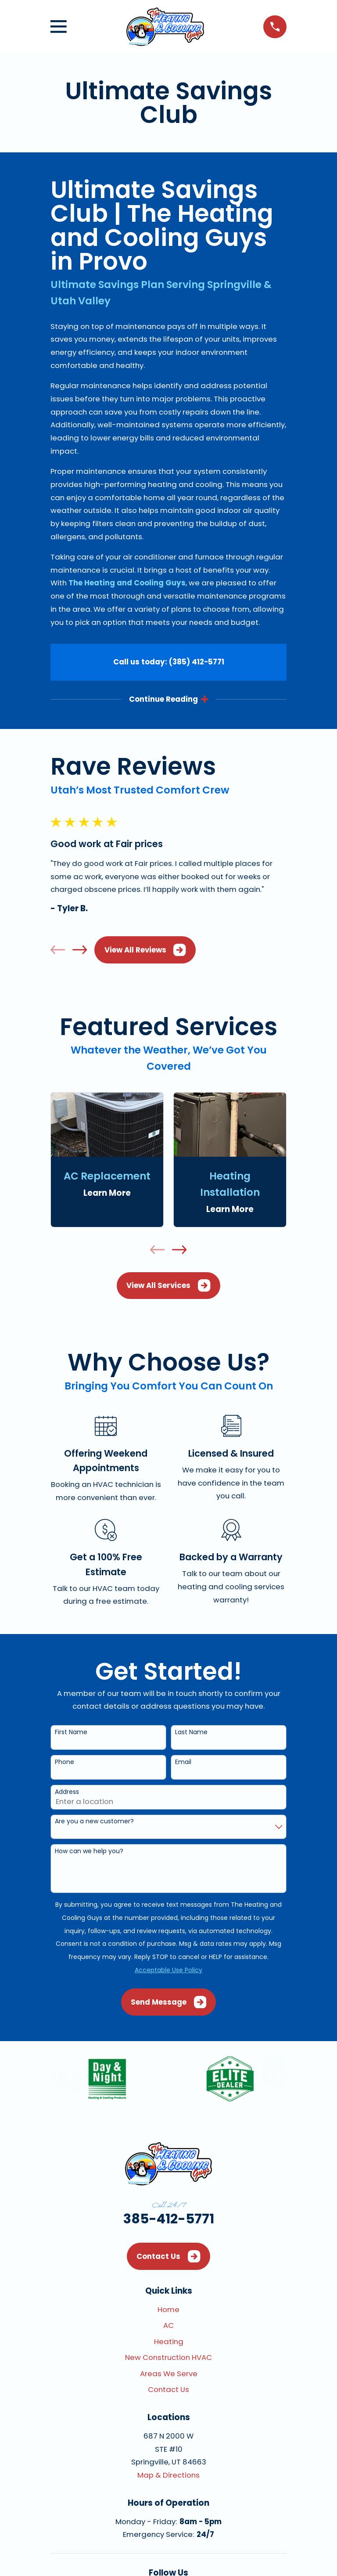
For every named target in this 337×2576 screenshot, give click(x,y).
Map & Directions (168, 2475)
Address (67, 1792)
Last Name (191, 1732)
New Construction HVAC (168, 2357)
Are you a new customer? (94, 1822)
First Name (71, 1732)
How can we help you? (89, 1851)
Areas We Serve (168, 2374)
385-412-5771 (168, 2219)
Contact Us (168, 2257)
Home (168, 2310)
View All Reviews (145, 950)
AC (168, 2325)
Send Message (168, 2002)
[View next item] (79, 950)
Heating (168, 2342)
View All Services (168, 1286)
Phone (64, 1762)
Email (183, 1762)
